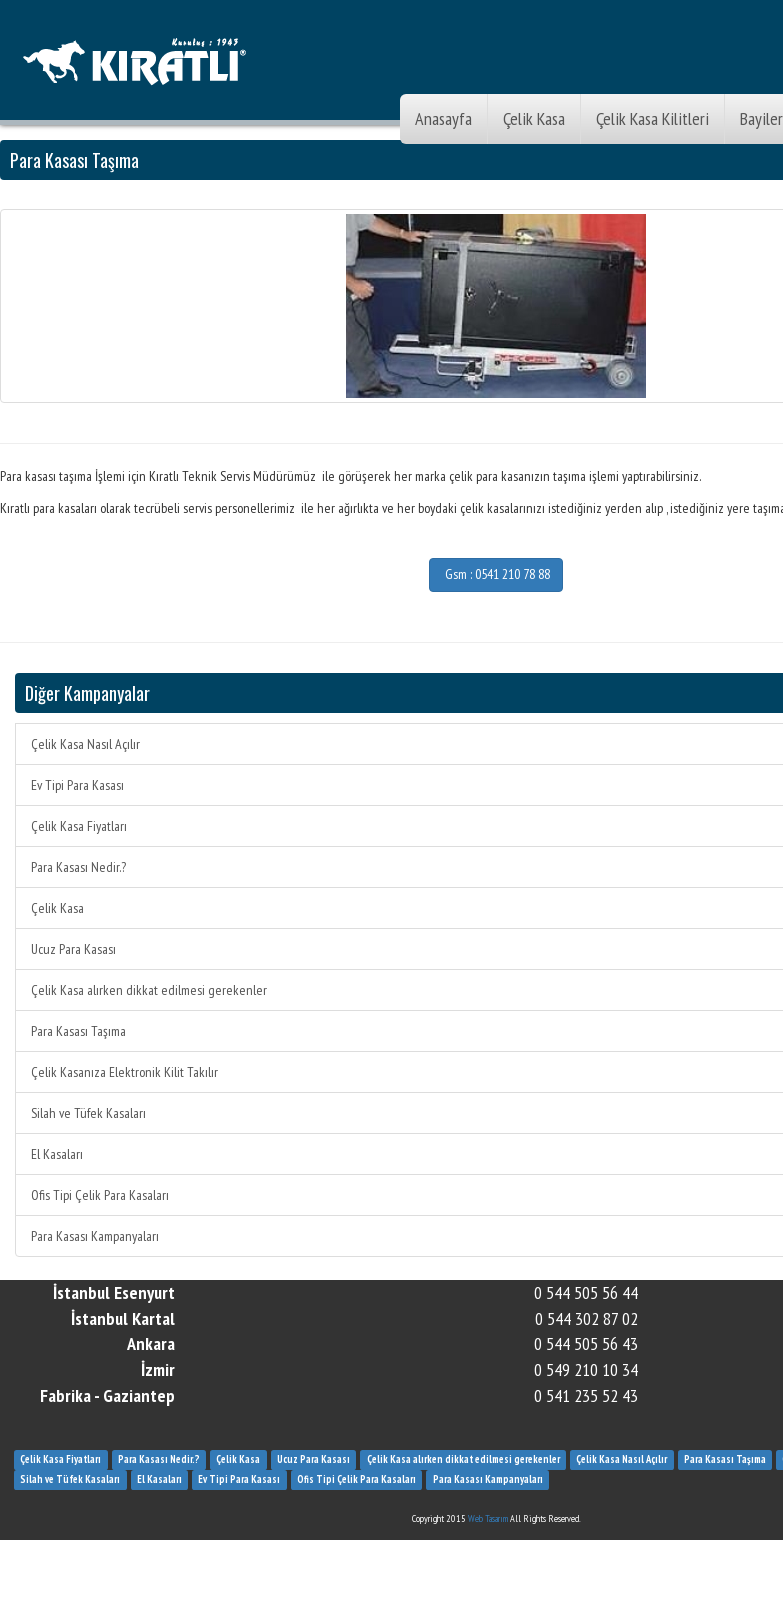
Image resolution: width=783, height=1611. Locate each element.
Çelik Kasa (534, 118)
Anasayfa (443, 118)
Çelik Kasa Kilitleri (652, 118)
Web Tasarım (488, 1518)
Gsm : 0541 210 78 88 (496, 574)
